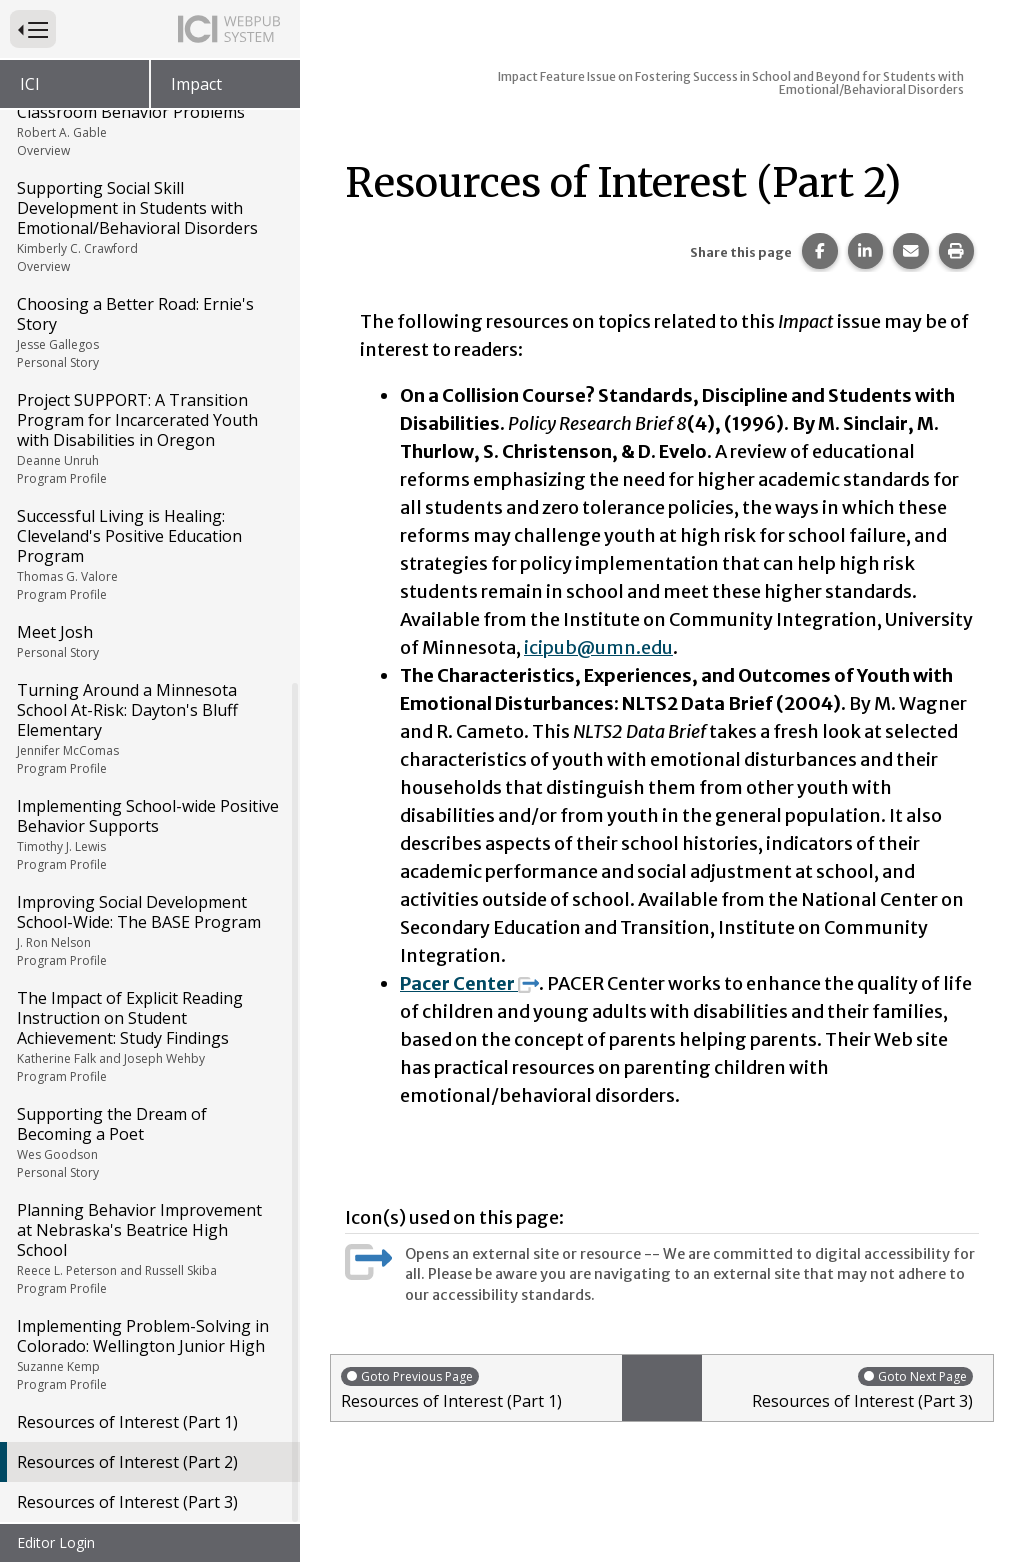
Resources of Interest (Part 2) (127, 1462)
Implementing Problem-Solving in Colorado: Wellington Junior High (148, 1354)
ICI (30, 84)
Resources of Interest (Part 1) (127, 1422)
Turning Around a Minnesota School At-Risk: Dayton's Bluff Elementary (148, 728)
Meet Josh (148, 641)
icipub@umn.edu (598, 647)
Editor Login (56, 1542)
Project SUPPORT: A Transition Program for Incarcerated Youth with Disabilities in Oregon (148, 438)
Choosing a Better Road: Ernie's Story (148, 332)
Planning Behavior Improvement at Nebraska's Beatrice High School (148, 1248)
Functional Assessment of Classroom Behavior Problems (148, 120)
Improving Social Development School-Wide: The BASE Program (148, 930)
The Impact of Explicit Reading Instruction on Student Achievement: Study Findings (148, 1036)
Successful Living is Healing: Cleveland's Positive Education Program (148, 554)
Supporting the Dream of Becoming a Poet (148, 1142)
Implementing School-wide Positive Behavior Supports (148, 834)
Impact (196, 84)
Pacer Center (469, 983)
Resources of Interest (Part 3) (127, 1502)
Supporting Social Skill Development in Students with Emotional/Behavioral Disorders (148, 226)
